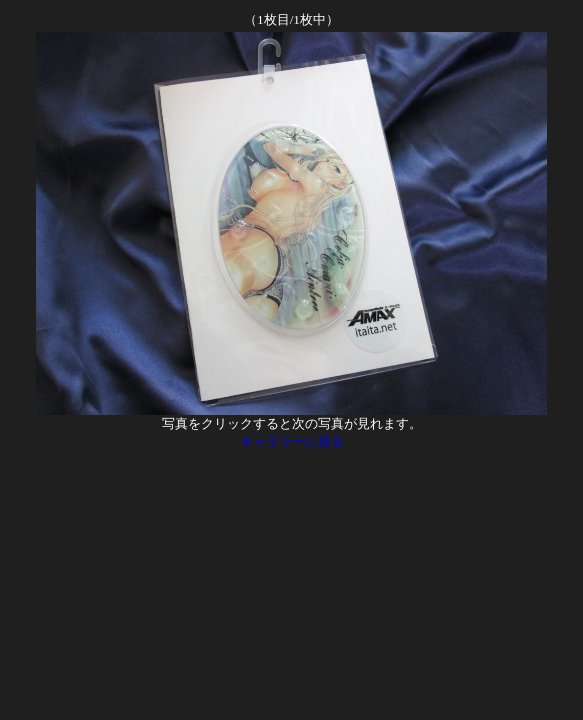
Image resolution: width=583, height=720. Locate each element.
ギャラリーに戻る (292, 441)
